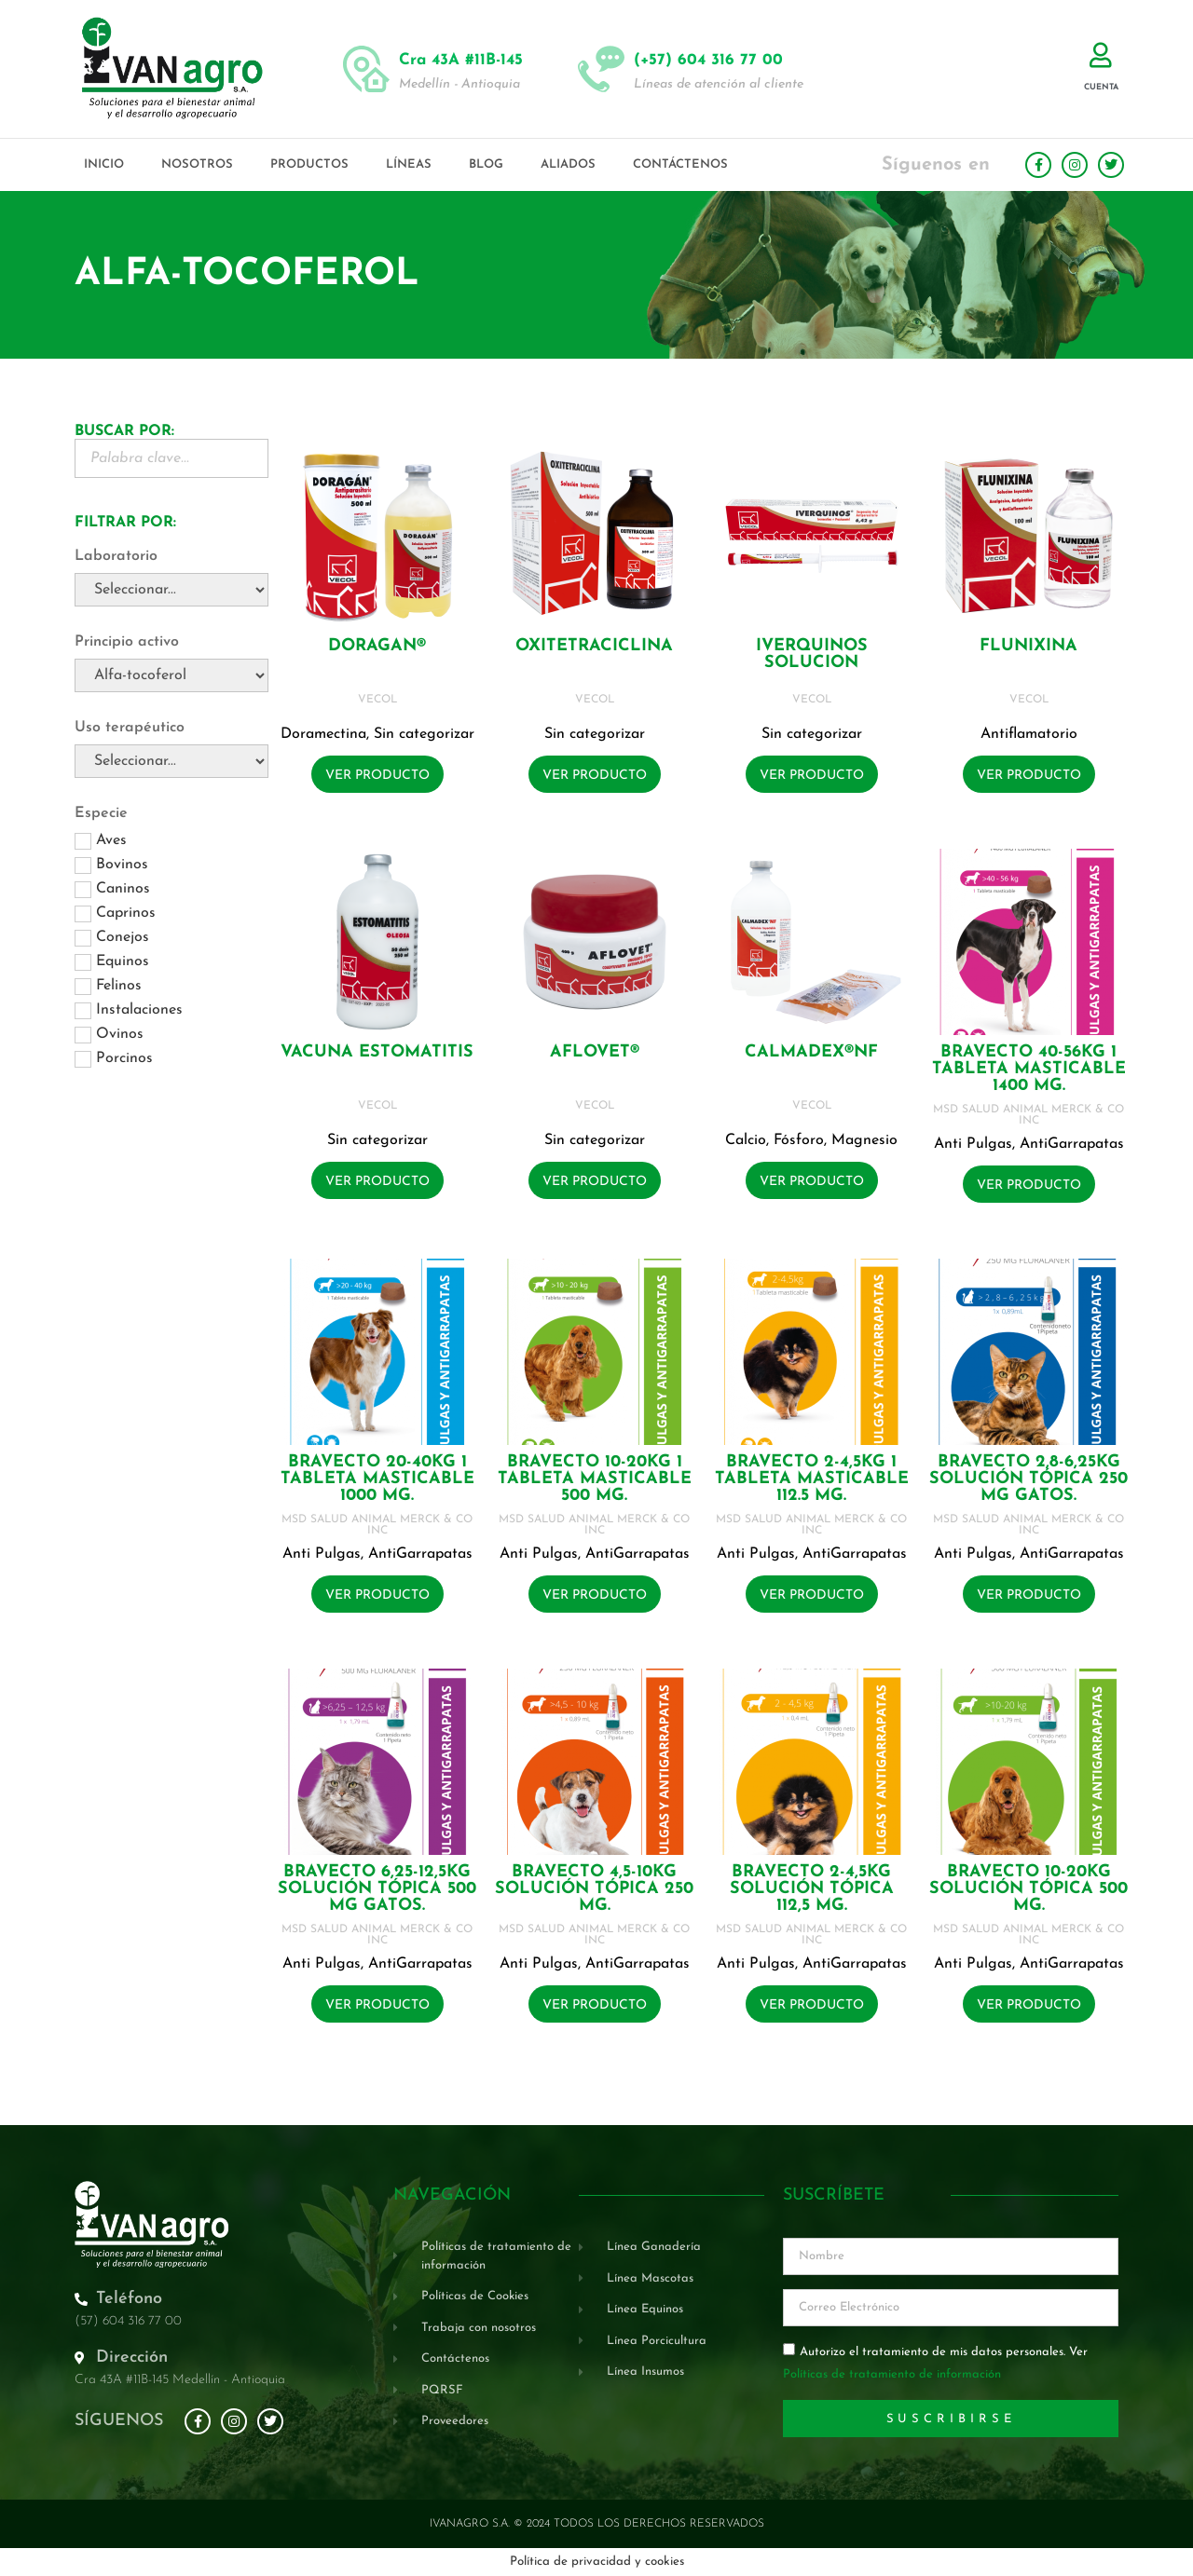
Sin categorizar (424, 734)
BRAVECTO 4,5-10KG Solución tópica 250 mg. (594, 1889)
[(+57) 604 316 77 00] (601, 69)
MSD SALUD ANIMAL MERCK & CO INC (1028, 1115)
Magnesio (864, 1140)
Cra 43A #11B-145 (461, 60)
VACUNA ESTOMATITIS (377, 1052)
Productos (309, 164)
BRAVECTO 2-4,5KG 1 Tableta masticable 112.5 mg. (812, 1479)
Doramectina (323, 734)
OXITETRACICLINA (594, 646)
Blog (486, 164)
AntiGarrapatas (1072, 1144)
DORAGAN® (377, 646)
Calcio (745, 1140)
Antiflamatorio (1028, 734)
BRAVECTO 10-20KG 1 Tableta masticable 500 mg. (595, 1479)
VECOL (377, 699)
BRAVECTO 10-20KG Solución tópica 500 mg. (1028, 1889)
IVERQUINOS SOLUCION (812, 654)
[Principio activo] (171, 675)
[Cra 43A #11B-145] (366, 69)
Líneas (409, 164)
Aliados (568, 164)
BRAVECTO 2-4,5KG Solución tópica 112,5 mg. (812, 1889)
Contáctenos (680, 164)
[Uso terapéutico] (171, 761)
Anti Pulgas (973, 1144)
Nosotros (197, 164)
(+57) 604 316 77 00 (708, 60)
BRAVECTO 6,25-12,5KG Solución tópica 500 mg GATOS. (377, 1889)
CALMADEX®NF (811, 1052)
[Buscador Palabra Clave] (171, 458)
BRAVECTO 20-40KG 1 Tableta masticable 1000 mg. (377, 1479)
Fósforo (799, 1140)
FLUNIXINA (1028, 646)
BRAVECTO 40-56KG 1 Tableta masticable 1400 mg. (1029, 1069)
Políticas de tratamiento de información (892, 2375)
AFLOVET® (594, 1052)
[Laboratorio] (171, 590)
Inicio (104, 164)
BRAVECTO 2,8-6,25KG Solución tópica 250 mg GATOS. (1028, 1479)
